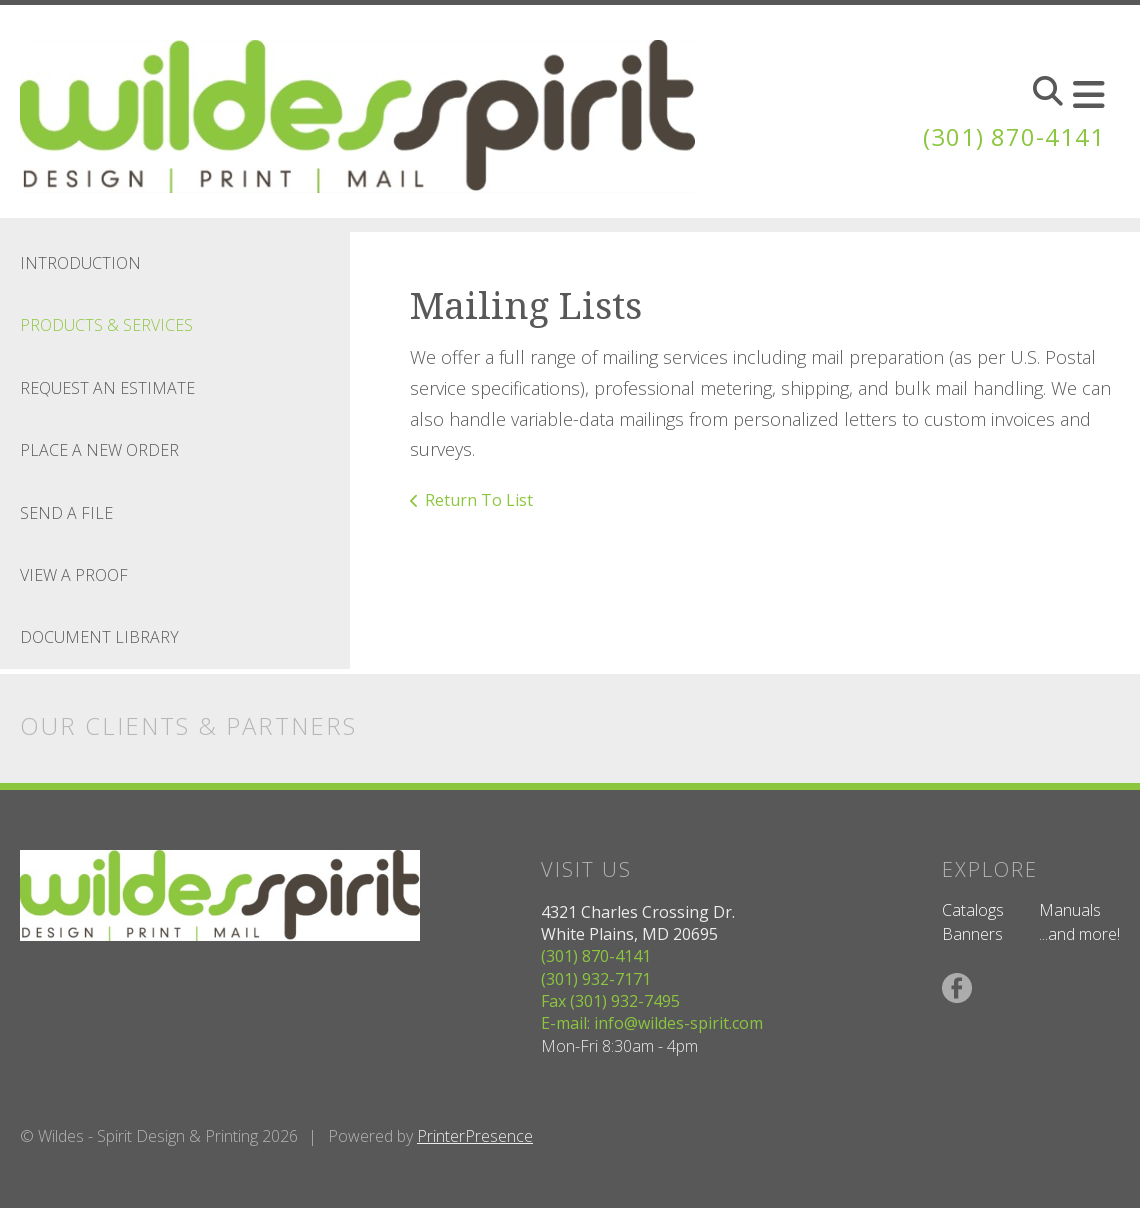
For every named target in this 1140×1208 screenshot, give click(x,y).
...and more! (1079, 934)
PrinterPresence (475, 1136)
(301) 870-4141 (1014, 136)
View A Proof (74, 575)
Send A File (66, 513)
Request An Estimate (107, 388)
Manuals (1070, 910)
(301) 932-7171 (596, 979)
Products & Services (106, 325)
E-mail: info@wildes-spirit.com (652, 1023)
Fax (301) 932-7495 (610, 1001)
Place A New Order (99, 450)
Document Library (99, 637)
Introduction (80, 263)
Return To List (479, 500)
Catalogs (973, 910)
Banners (972, 934)
